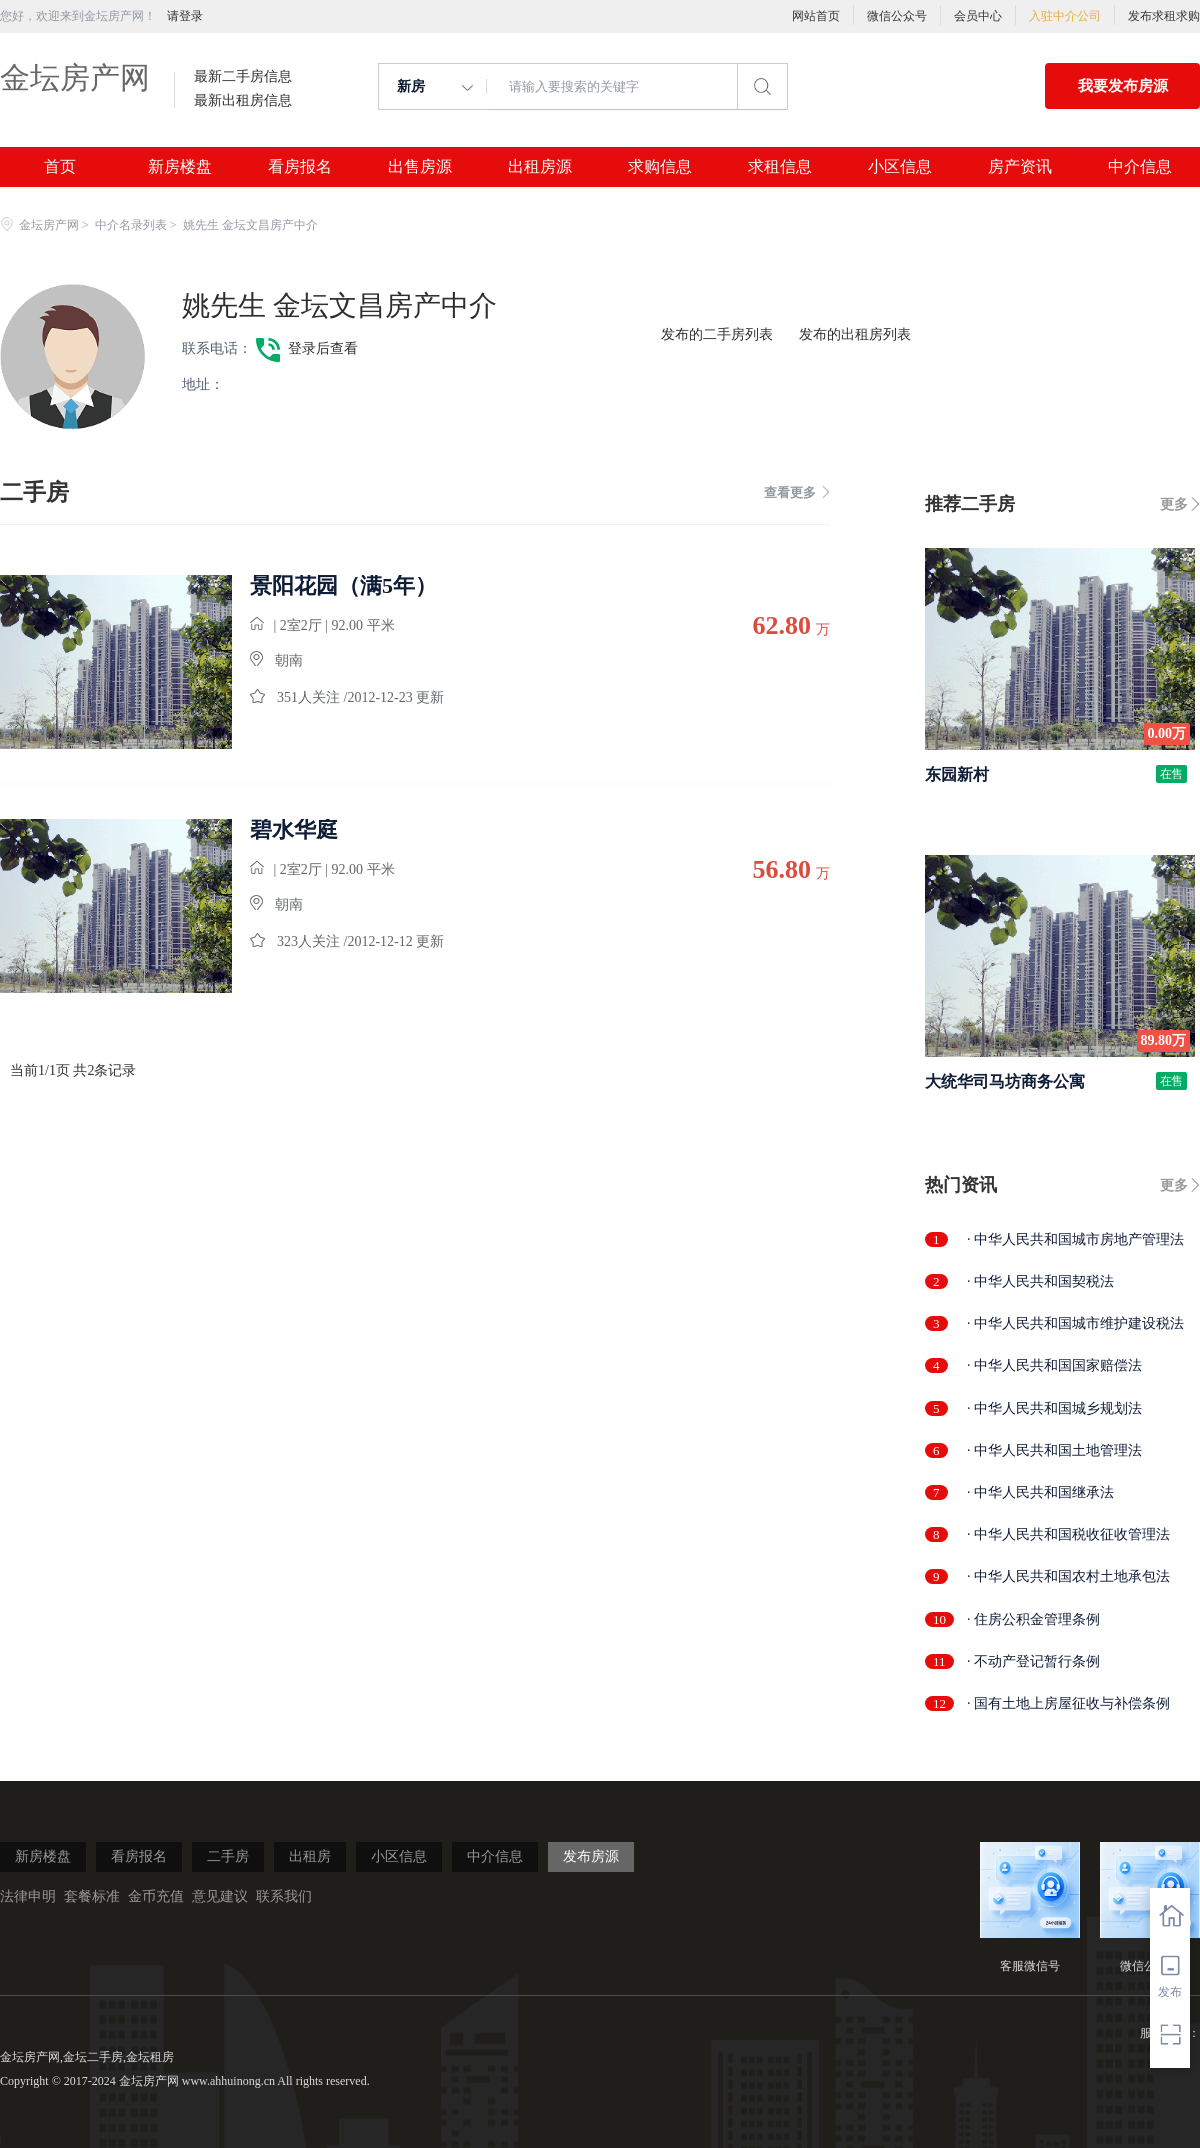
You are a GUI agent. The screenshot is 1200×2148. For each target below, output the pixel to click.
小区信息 (900, 167)
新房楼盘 (180, 167)
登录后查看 (323, 348)
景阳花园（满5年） (343, 586)
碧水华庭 (294, 830)
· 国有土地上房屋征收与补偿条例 (1068, 1703)
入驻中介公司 (1065, 16)
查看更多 (797, 492)
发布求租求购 (1164, 16)
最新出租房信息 (243, 101)
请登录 (185, 16)
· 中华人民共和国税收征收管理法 (1068, 1534)
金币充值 (156, 1896)
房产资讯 (1020, 167)
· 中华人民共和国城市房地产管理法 (1075, 1239)
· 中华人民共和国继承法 (1040, 1492)
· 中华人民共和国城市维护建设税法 (1075, 1323)
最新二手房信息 (243, 77)
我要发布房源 (1123, 86)
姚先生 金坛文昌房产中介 (339, 305)
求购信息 (660, 167)
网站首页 (816, 16)
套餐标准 (92, 1896)
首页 (60, 167)
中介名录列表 (131, 225)
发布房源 (591, 1856)
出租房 (310, 1856)
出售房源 (420, 167)
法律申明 (28, 1896)
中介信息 (1140, 167)
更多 (1174, 504)
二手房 (228, 1856)
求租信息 (780, 167)
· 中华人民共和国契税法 (1040, 1281)
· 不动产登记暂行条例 (1033, 1661)
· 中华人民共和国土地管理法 (1054, 1450)
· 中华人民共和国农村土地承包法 (1068, 1576)
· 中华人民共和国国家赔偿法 (1054, 1365)
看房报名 (300, 167)
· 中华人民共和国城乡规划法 (1054, 1408)
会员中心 (978, 16)
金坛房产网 (75, 77)
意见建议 (220, 1896)
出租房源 (540, 167)
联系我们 (284, 1896)
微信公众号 (897, 16)
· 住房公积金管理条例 (1033, 1619)
